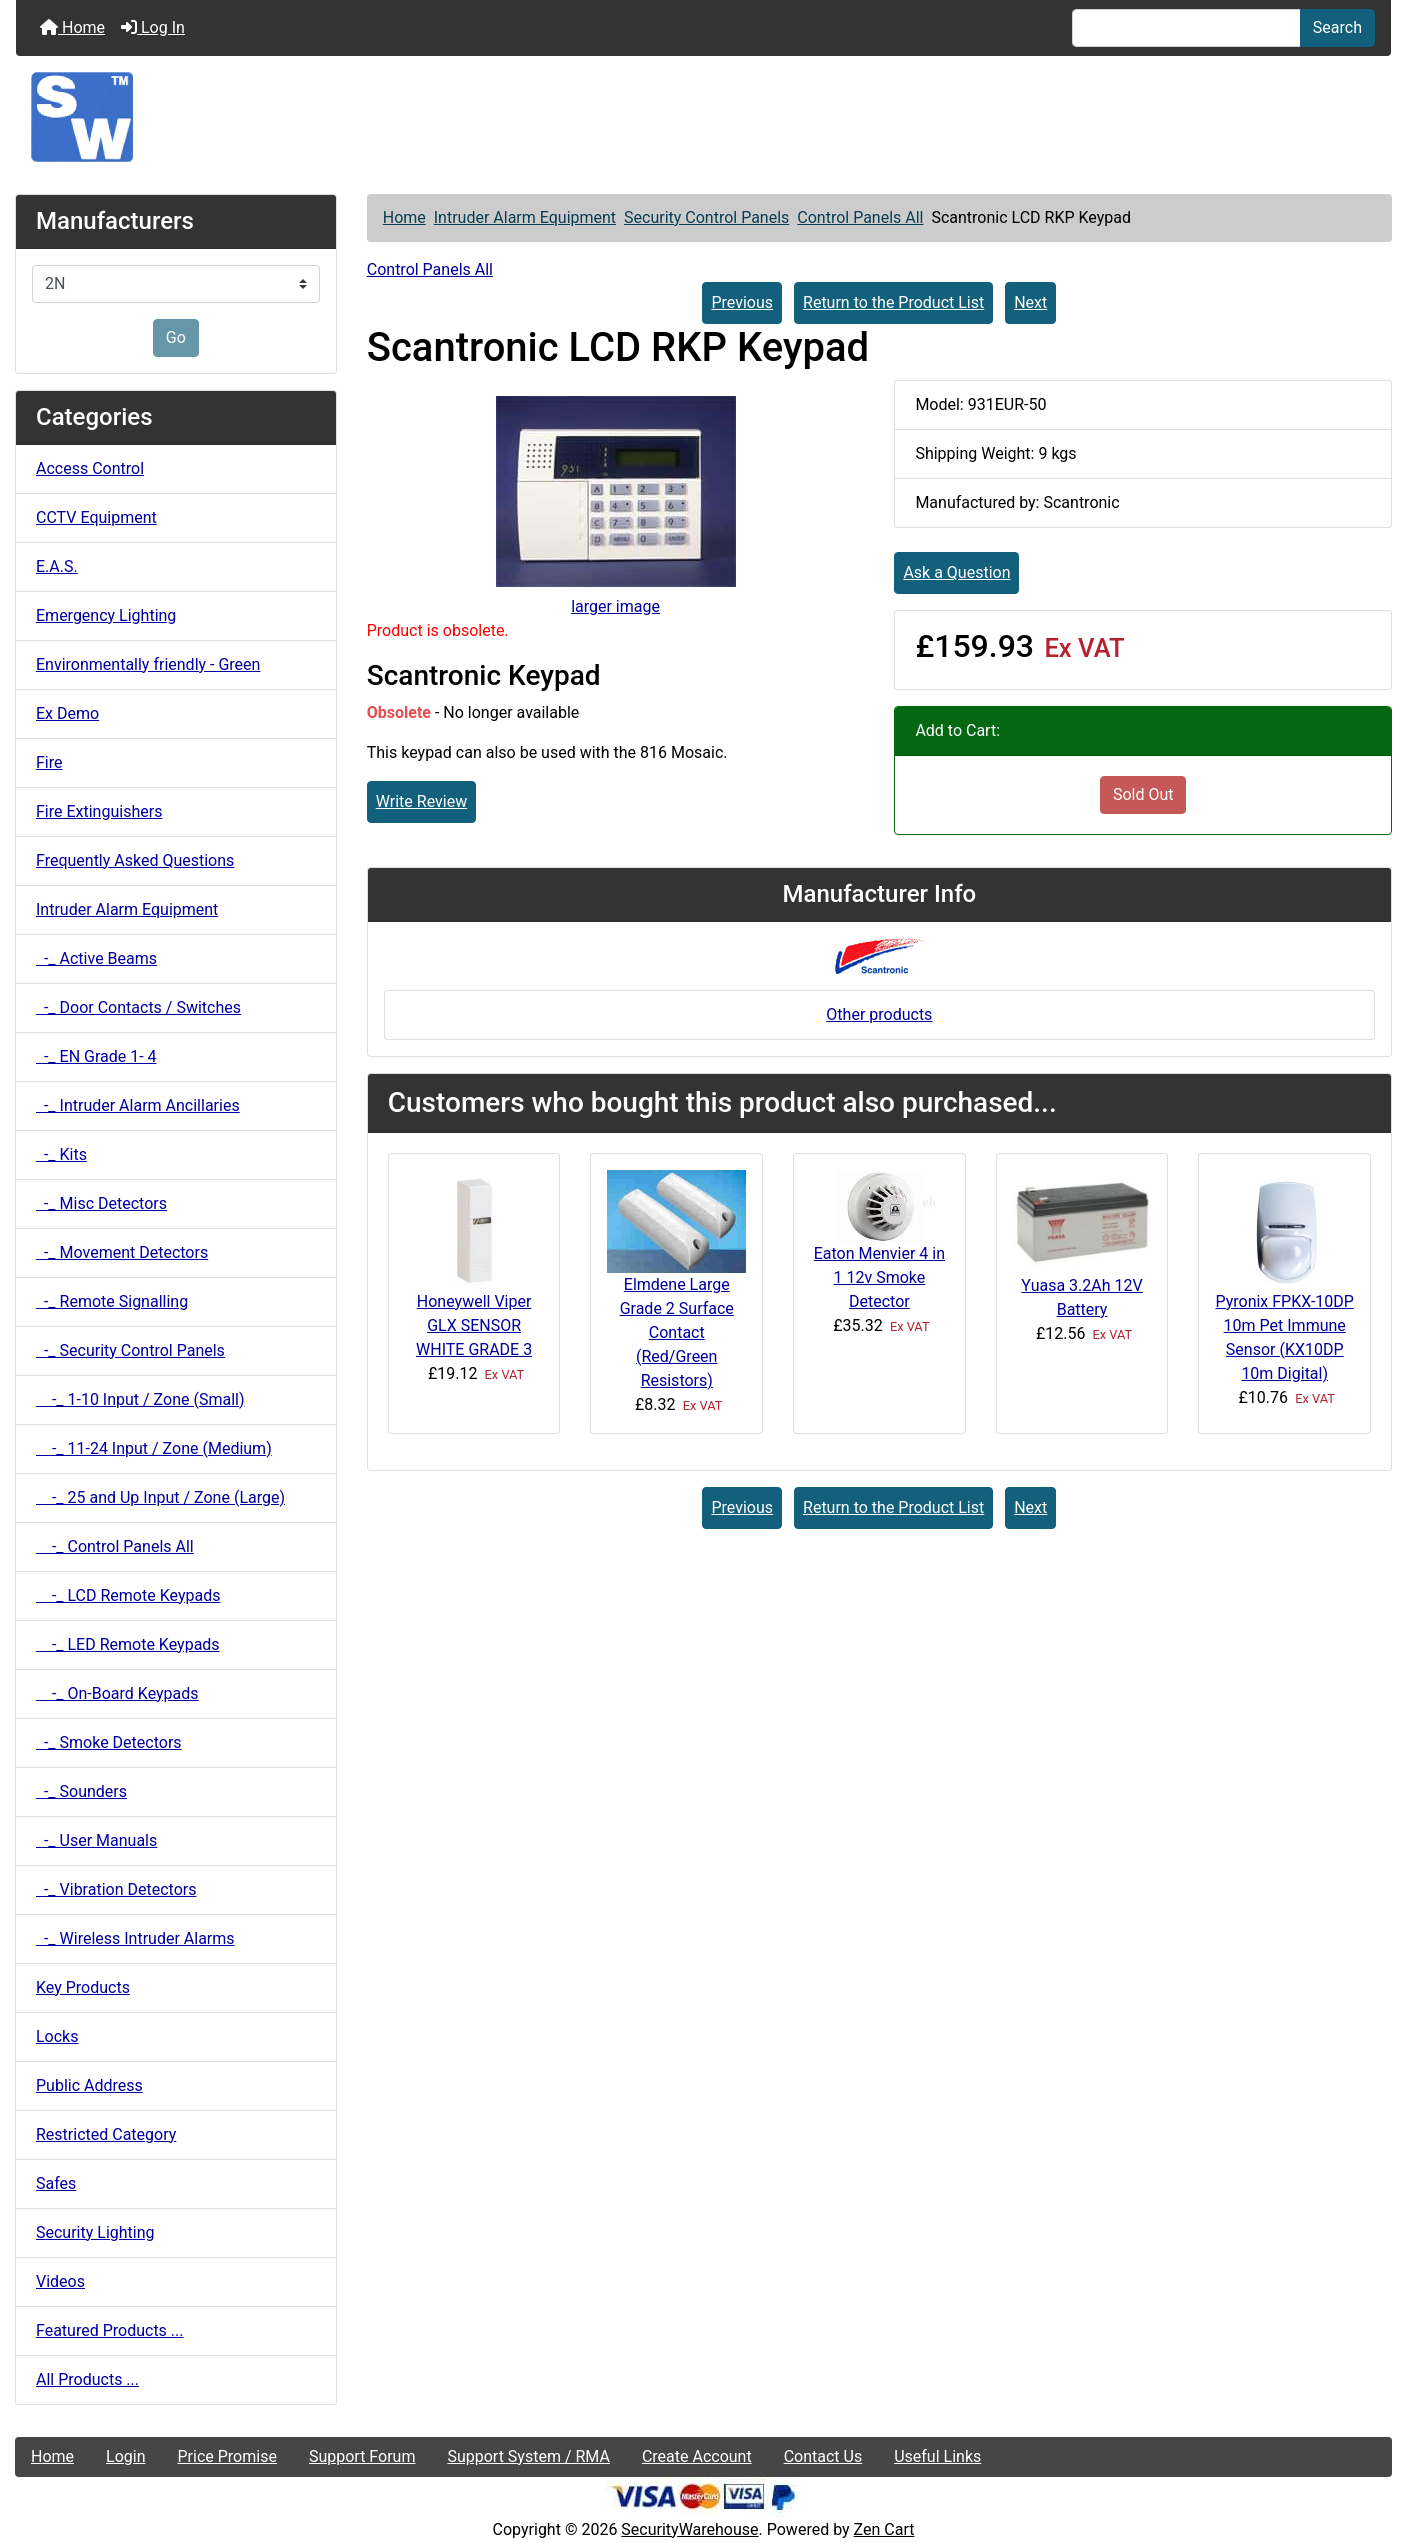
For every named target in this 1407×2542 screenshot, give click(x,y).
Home (72, 27)
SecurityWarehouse (689, 2529)
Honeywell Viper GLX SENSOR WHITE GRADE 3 (474, 1325)
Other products (879, 1014)
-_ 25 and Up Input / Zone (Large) (160, 1497)
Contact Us (823, 2456)
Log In (153, 27)
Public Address (89, 2085)
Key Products (83, 1987)
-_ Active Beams (96, 958)
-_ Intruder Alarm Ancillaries (138, 1105)
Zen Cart (884, 2529)
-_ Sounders (81, 1791)
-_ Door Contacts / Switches (138, 1007)
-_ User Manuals (96, 1840)
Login (125, 2456)
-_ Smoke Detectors (109, 1742)
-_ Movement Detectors (122, 1252)
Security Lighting (95, 2232)
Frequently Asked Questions (135, 860)
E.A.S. (57, 566)
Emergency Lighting (106, 615)
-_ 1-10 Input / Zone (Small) (140, 1399)
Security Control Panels (706, 217)
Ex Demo (67, 713)
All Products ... (87, 2379)
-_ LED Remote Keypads (128, 1644)
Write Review (421, 801)
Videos (60, 2281)
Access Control (90, 468)
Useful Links (937, 2456)
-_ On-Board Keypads (117, 1693)
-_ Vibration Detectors (116, 1889)
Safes (56, 2183)
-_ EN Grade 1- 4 (96, 1056)
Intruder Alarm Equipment (525, 217)
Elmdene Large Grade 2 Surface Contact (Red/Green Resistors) (677, 1332)
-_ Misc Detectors (101, 1203)
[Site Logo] (703, 117)
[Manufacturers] (176, 284)
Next (1030, 302)
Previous (742, 302)
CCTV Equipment (96, 517)
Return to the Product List (893, 302)
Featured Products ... (110, 2330)
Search (1337, 27)
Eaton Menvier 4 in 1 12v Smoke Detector (879, 1277)
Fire (49, 762)
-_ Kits (61, 1154)
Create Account (697, 2456)
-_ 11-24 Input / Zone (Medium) (154, 1448)
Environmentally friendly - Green (148, 664)
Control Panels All (860, 217)
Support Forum (362, 2456)
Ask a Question (956, 572)
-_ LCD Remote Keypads (128, 1595)
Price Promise (227, 2456)
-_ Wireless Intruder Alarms (135, 1938)
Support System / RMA (528, 2456)
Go (176, 337)
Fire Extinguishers (99, 811)
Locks (57, 2036)
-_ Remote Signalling (112, 1301)
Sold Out (1143, 794)
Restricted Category (106, 2134)
